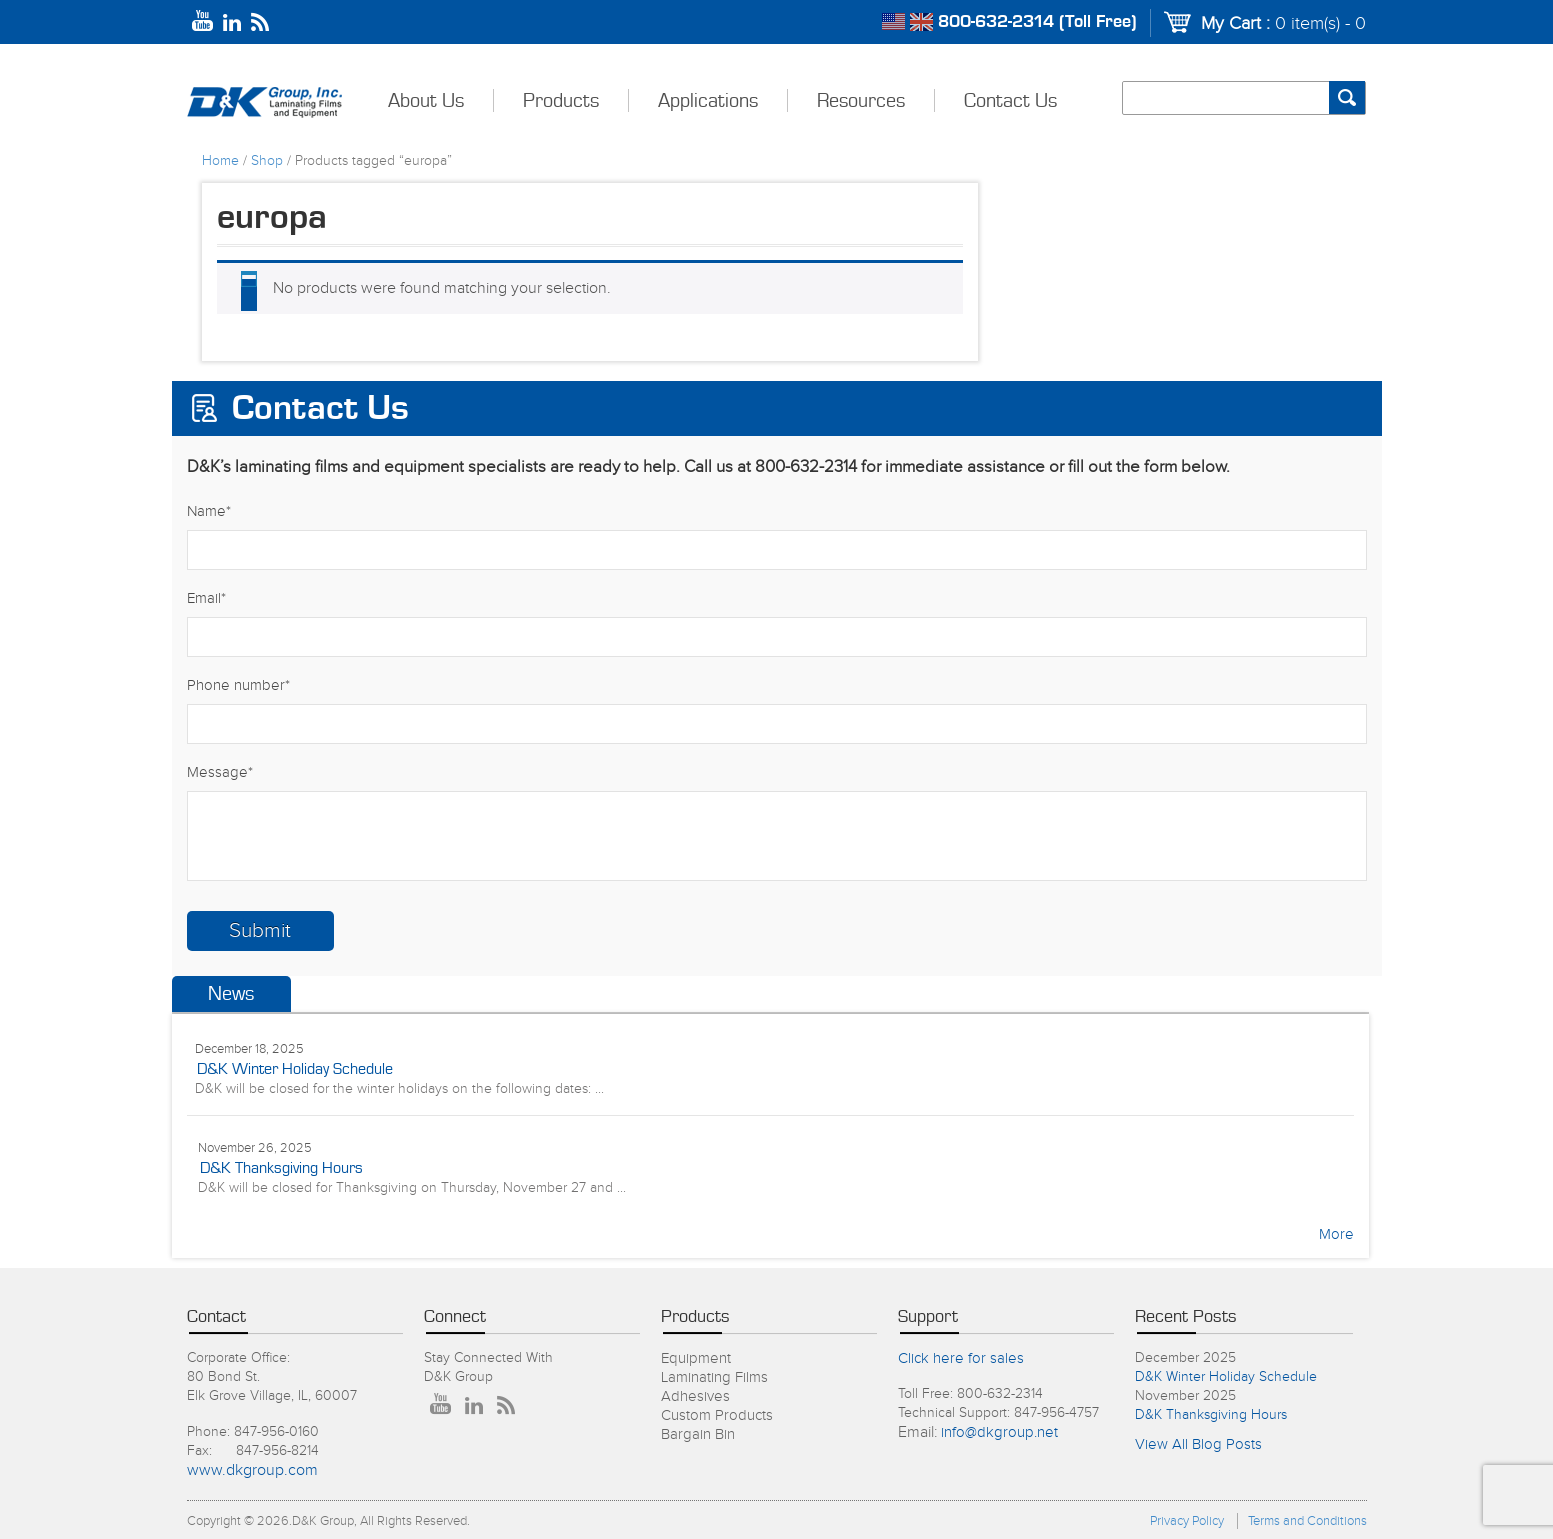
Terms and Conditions (1307, 1521)
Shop (267, 161)
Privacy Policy (1187, 1521)
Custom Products (717, 1415)
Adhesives (695, 1396)
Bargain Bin (698, 1434)
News (231, 994)
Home (220, 161)
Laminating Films (714, 1377)
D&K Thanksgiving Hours (281, 1168)
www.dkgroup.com (252, 1470)
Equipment (696, 1358)
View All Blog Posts (1198, 1444)
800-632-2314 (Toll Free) (1037, 22)
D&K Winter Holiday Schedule (295, 1069)
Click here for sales (961, 1358)
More (1336, 1234)
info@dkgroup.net (999, 1432)
